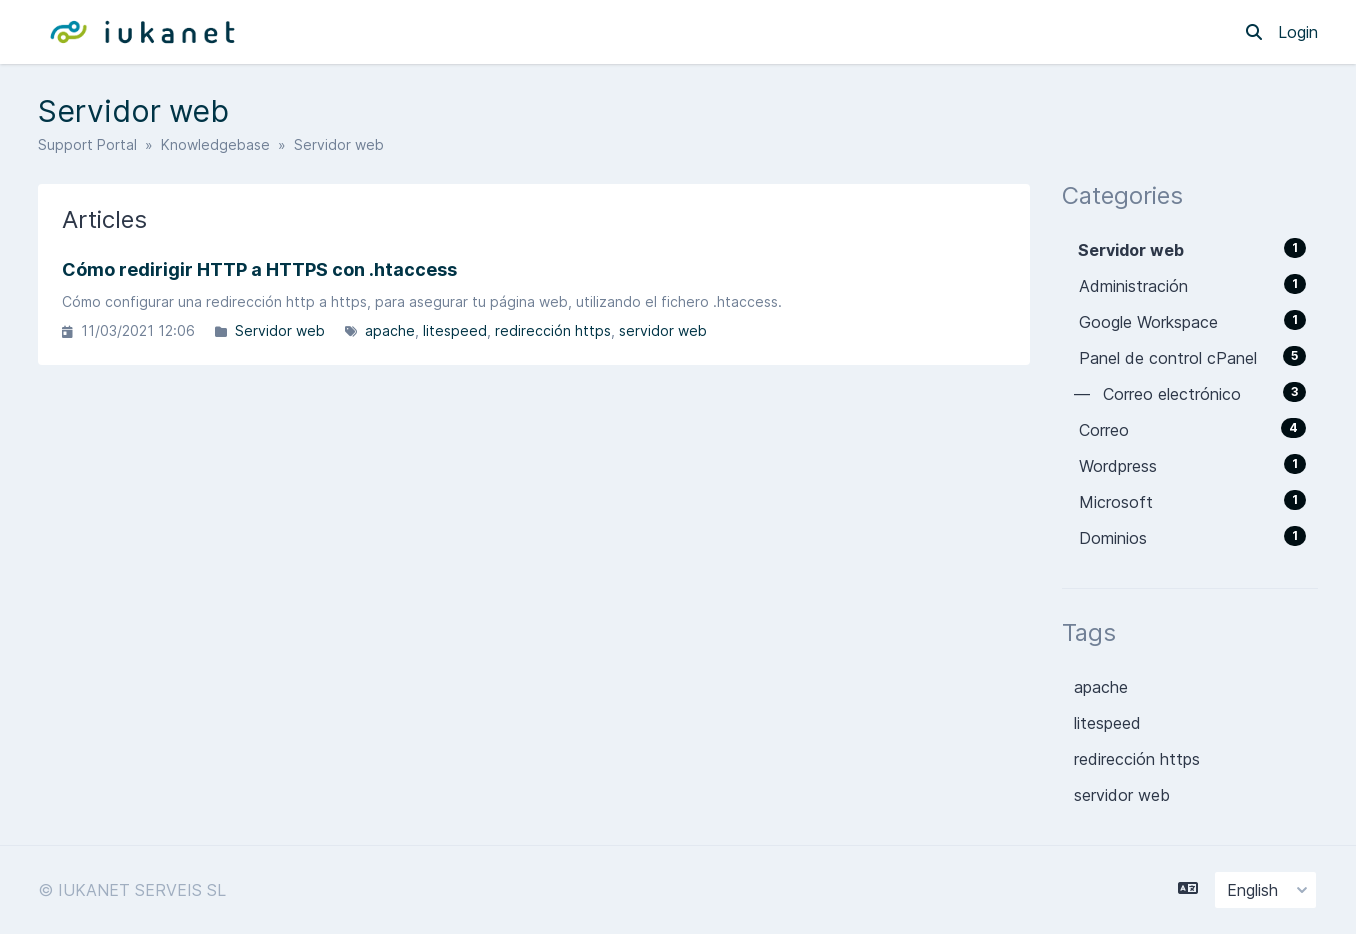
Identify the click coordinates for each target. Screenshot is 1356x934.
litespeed (455, 330)
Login (1298, 32)
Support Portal (87, 144)
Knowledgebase (215, 144)
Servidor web (280, 330)
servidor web (663, 330)
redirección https (553, 330)
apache (390, 330)
